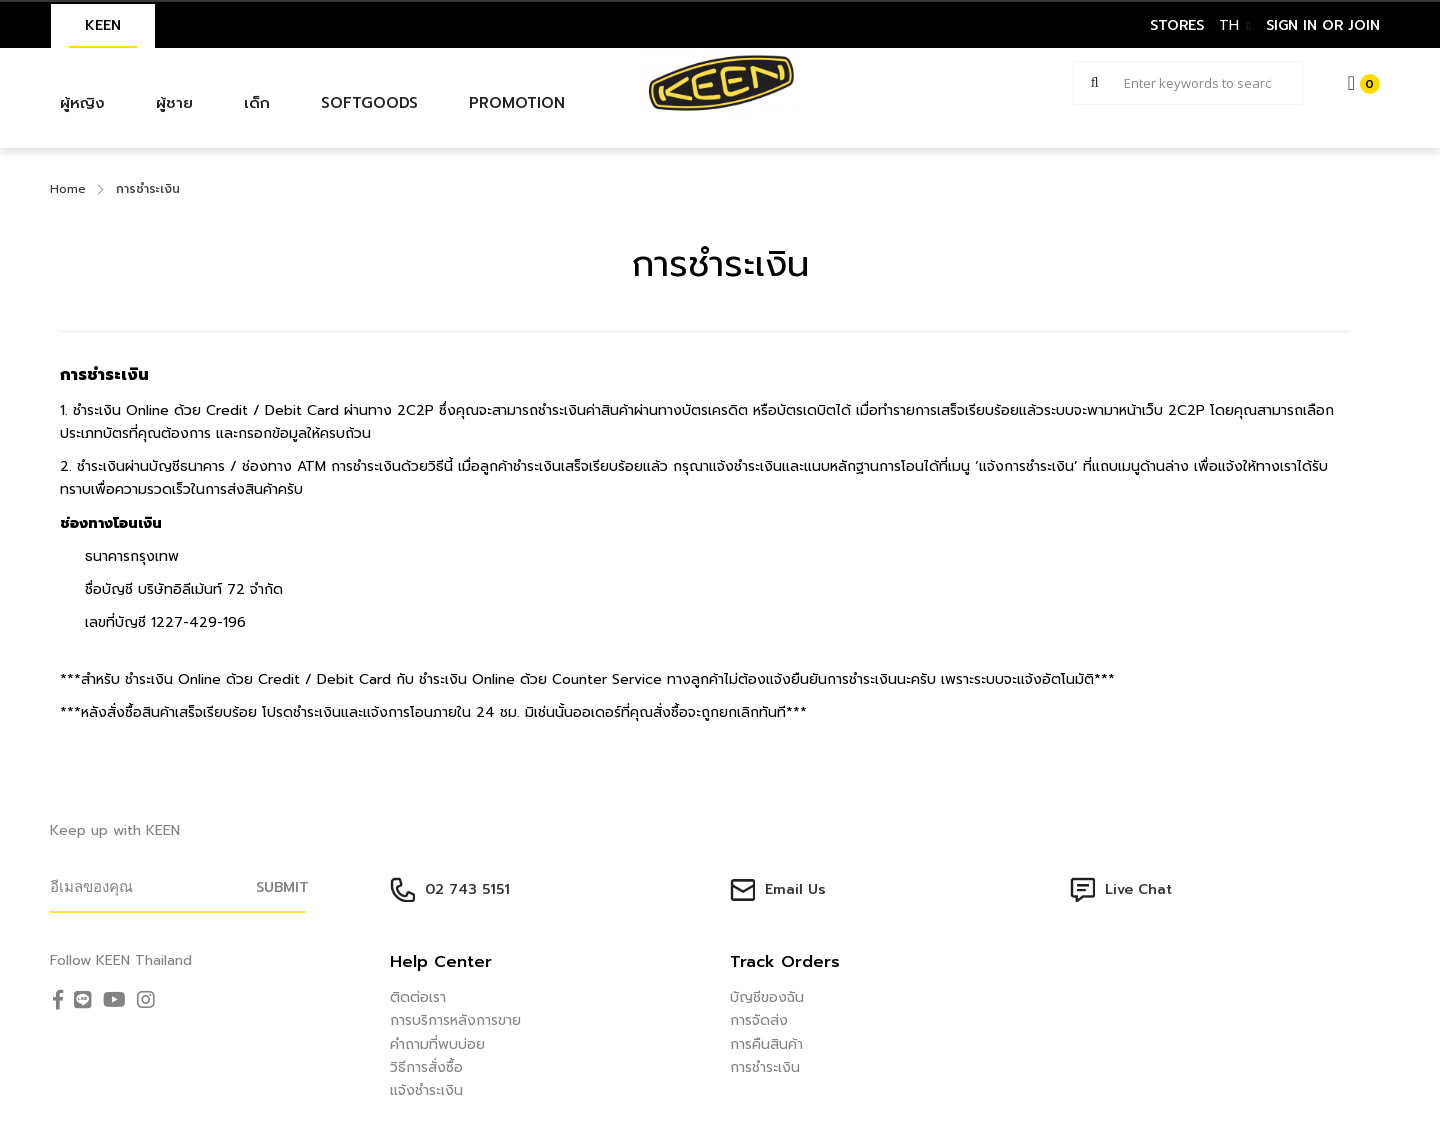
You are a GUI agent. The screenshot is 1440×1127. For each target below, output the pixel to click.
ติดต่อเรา (418, 997)
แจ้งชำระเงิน (426, 1090)
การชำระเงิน (765, 1067)
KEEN (103, 25)
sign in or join (1323, 25)
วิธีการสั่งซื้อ (426, 1067)
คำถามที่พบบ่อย (437, 1044)
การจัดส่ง (759, 1020)
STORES (1177, 25)
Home (68, 189)
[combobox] (1188, 83)
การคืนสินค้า (766, 1044)
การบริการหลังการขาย (455, 1020)
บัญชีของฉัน (767, 997)
